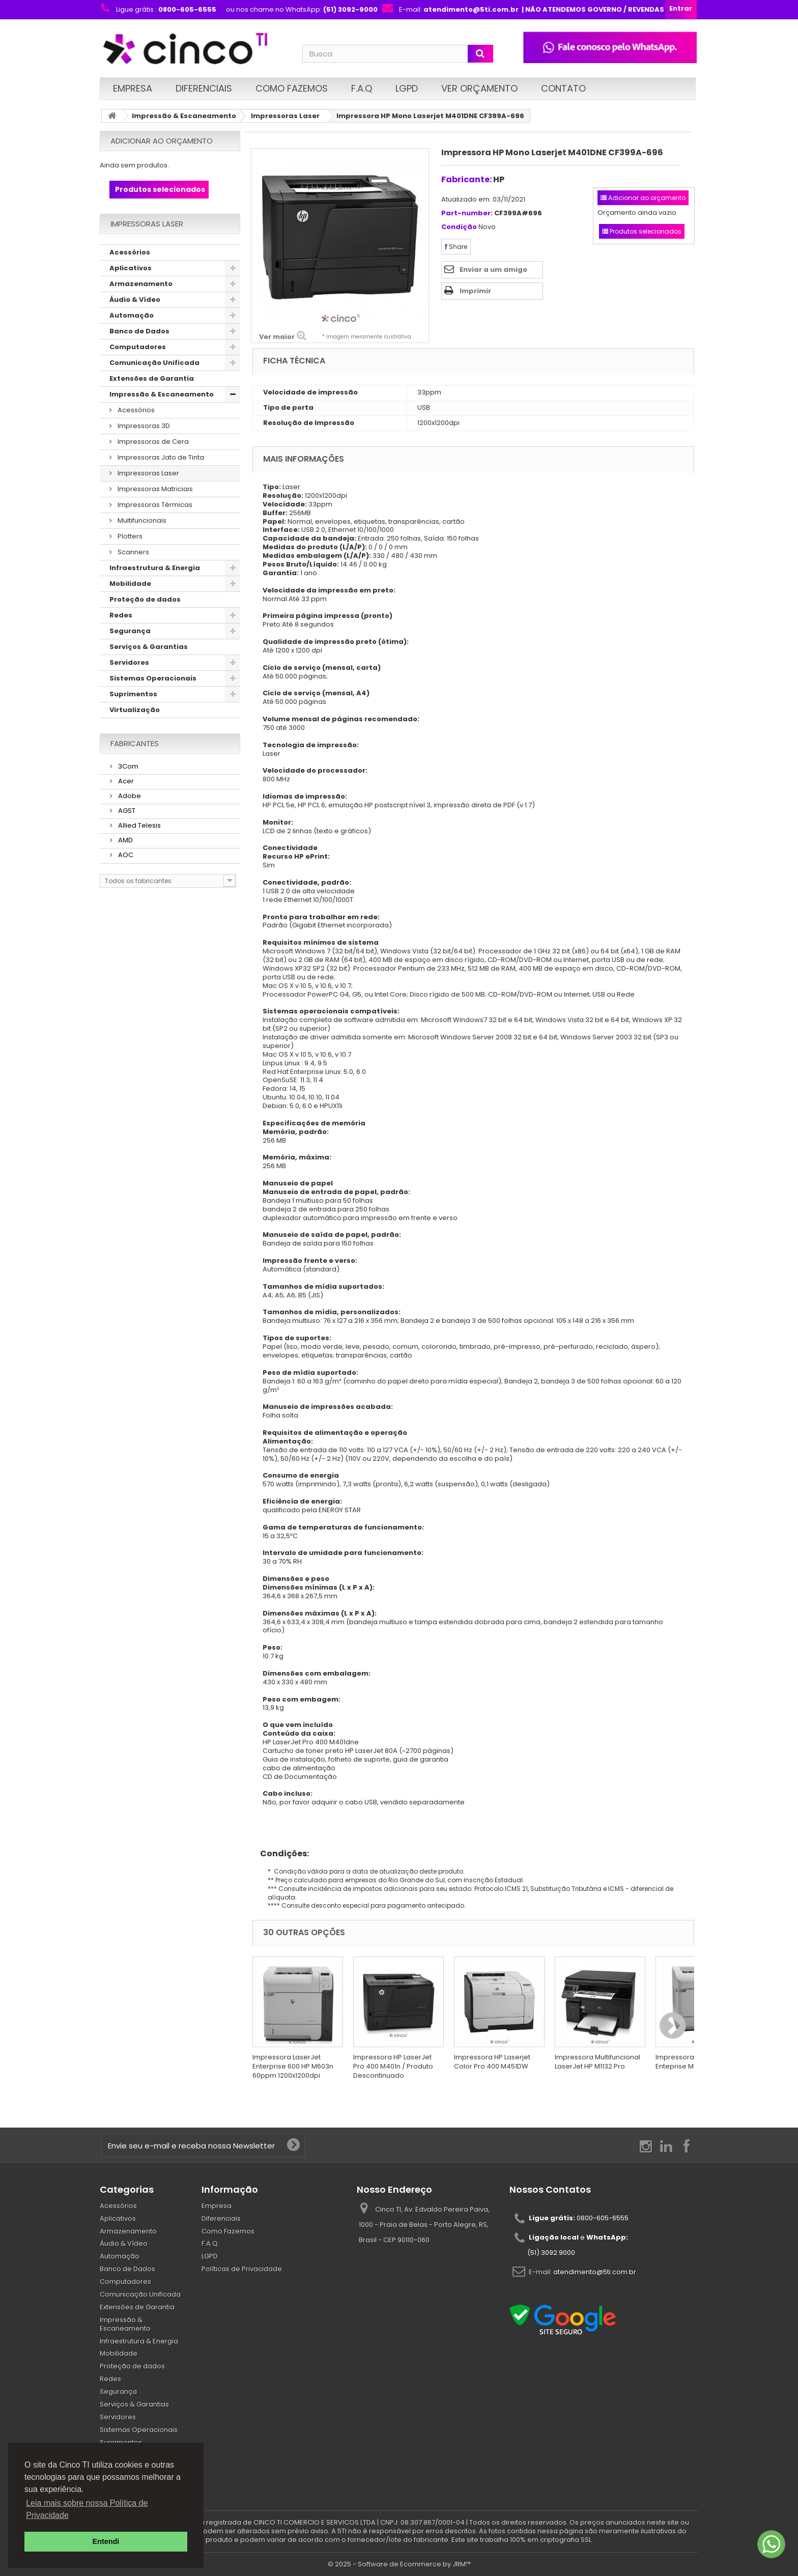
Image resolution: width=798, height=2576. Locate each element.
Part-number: (467, 213)
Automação (131, 315)
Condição (459, 227)
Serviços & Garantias (148, 647)
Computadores (137, 347)
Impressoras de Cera (152, 441)
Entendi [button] (106, 2541)
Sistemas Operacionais (152, 678)
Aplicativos (130, 268)
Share (456, 246)
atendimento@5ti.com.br (594, 2271)
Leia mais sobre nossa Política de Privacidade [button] (87, 2509)
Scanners (132, 552)
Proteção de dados (145, 599)
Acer (125, 781)
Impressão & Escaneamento (184, 116)
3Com (127, 766)
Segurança (130, 631)
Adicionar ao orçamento (161, 140)
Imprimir (475, 291)
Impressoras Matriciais (154, 489)
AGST (126, 810)
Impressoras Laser (285, 116)
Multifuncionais (141, 520)
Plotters (129, 536)
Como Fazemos (291, 88)
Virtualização (134, 710)
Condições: (280, 1853)
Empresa (132, 88)
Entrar (680, 8)
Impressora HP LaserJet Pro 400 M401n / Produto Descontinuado (393, 2066)
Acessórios (129, 252)
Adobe (129, 796)
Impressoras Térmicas (154, 504)
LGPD (406, 88)
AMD (125, 840)
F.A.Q (361, 88)
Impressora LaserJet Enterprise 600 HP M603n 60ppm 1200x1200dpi (292, 2066)
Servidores (129, 662)
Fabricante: (466, 179)
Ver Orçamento (479, 88)
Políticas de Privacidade (242, 2269)
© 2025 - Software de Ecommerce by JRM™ (399, 2564)
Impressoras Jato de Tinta (160, 457)
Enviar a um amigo (493, 269)
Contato (563, 88)
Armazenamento (141, 284)
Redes (120, 615)
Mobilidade (130, 583)
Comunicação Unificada (154, 362)
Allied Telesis (139, 825)
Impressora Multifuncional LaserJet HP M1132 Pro (597, 2061)
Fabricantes (134, 743)
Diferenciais (204, 88)
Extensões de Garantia (151, 378)
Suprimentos (133, 694)
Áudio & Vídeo (134, 299)
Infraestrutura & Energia (154, 568)
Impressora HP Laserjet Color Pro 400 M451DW (492, 2061)
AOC (125, 855)
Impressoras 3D (143, 426)
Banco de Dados (139, 331)
